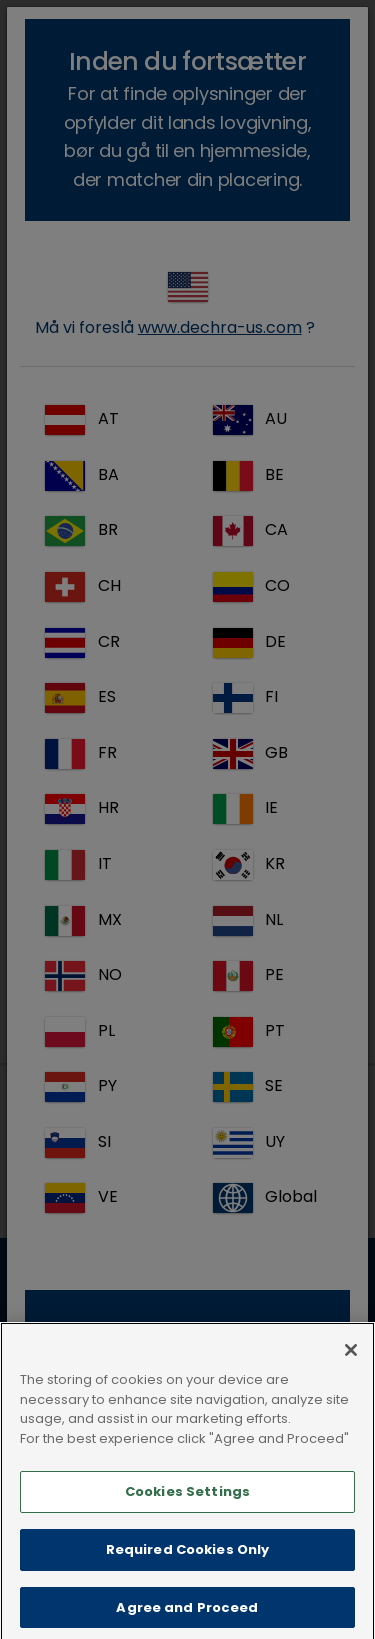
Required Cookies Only (188, 1572)
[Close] (351, 1373)
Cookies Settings (187, 1514)
